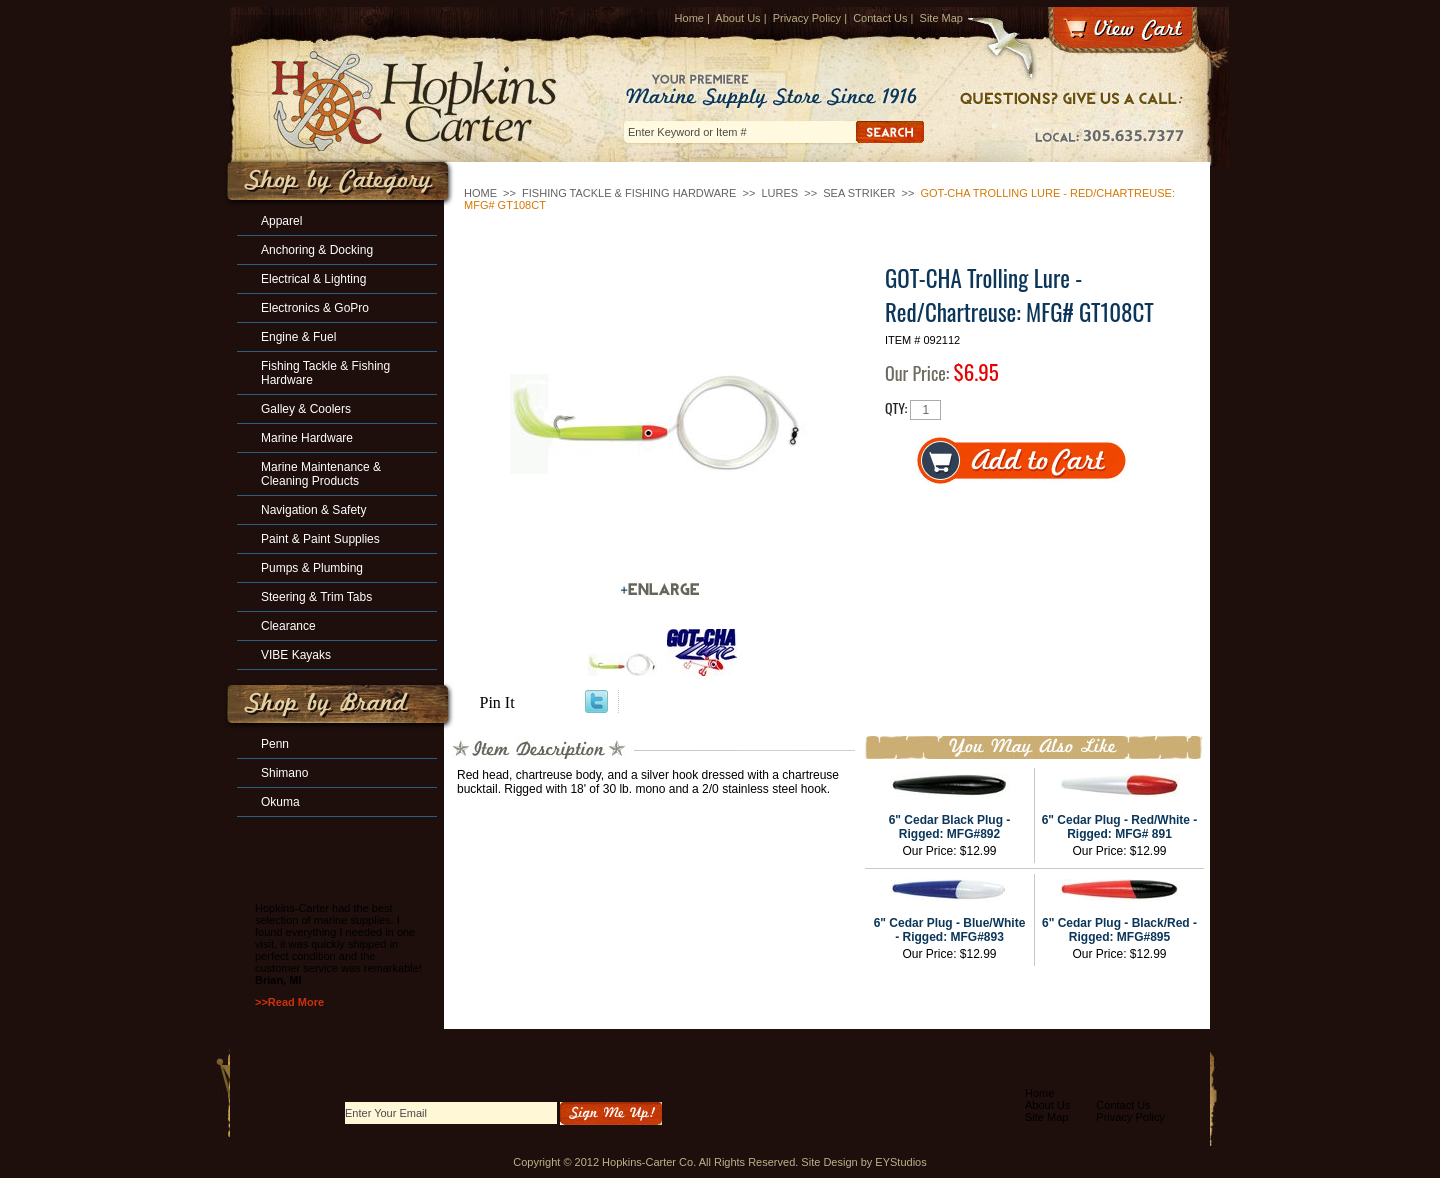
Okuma (280, 802)
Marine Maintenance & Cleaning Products (321, 474)
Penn (275, 744)
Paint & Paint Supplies (320, 539)
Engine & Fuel (298, 337)
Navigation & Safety (313, 510)
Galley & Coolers (306, 409)
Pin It (497, 702)
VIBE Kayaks (296, 655)
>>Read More (289, 1002)
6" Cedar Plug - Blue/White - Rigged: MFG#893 (950, 930)
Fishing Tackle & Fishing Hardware (629, 193)
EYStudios (900, 1162)
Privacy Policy (807, 18)
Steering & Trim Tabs (316, 597)
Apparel (281, 221)
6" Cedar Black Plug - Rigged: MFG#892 (950, 827)
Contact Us (880, 18)
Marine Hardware (307, 438)
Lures (779, 193)
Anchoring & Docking (317, 250)
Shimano (284, 773)
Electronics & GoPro (315, 308)
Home (689, 18)
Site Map (941, 18)
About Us (737, 18)
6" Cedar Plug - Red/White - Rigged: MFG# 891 (1120, 827)
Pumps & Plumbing (312, 568)
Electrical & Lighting (313, 279)
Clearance (288, 626)
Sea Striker (859, 193)
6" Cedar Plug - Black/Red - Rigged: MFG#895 (1119, 930)
